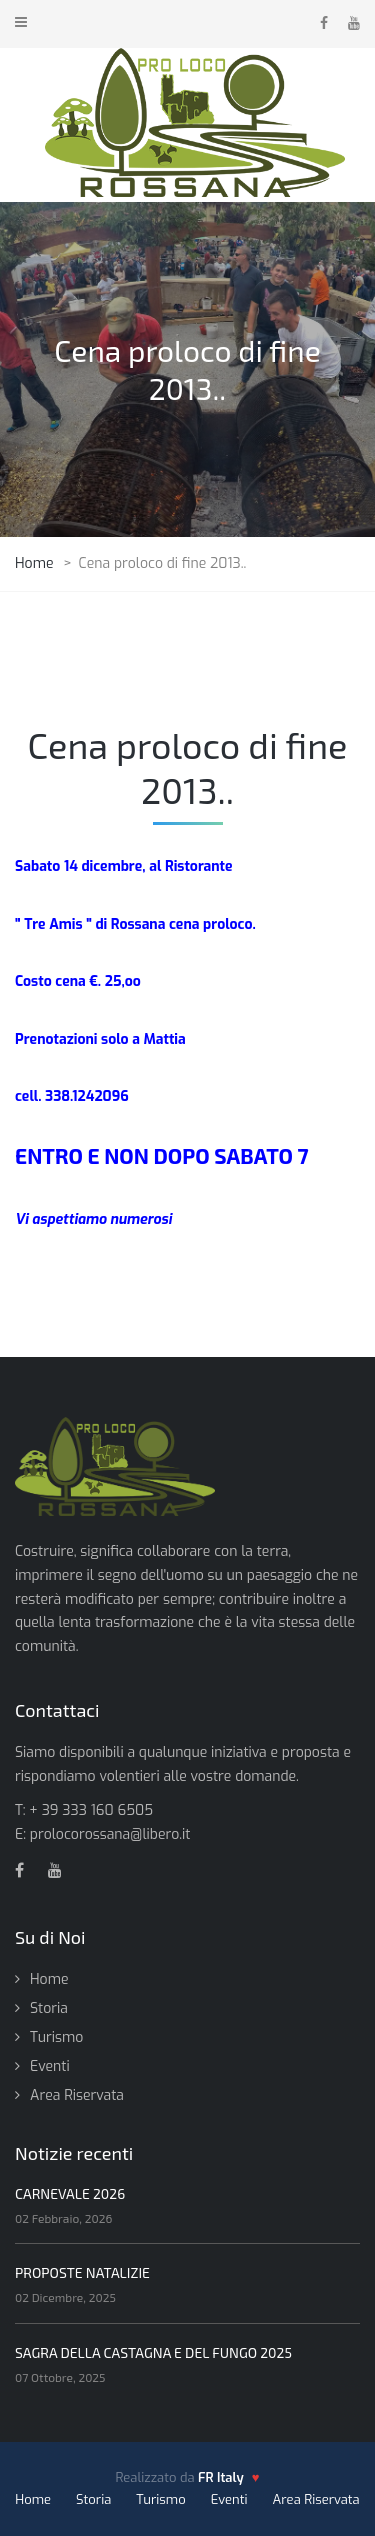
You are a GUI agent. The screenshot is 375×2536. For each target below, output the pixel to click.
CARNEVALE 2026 (70, 2193)
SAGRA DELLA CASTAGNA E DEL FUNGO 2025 (153, 2352)
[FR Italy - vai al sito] (228, 2478)
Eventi (50, 2066)
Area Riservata (77, 2095)
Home (49, 1979)
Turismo (56, 2037)
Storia (49, 2008)
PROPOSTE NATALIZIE (82, 2272)
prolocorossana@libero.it (110, 1834)
